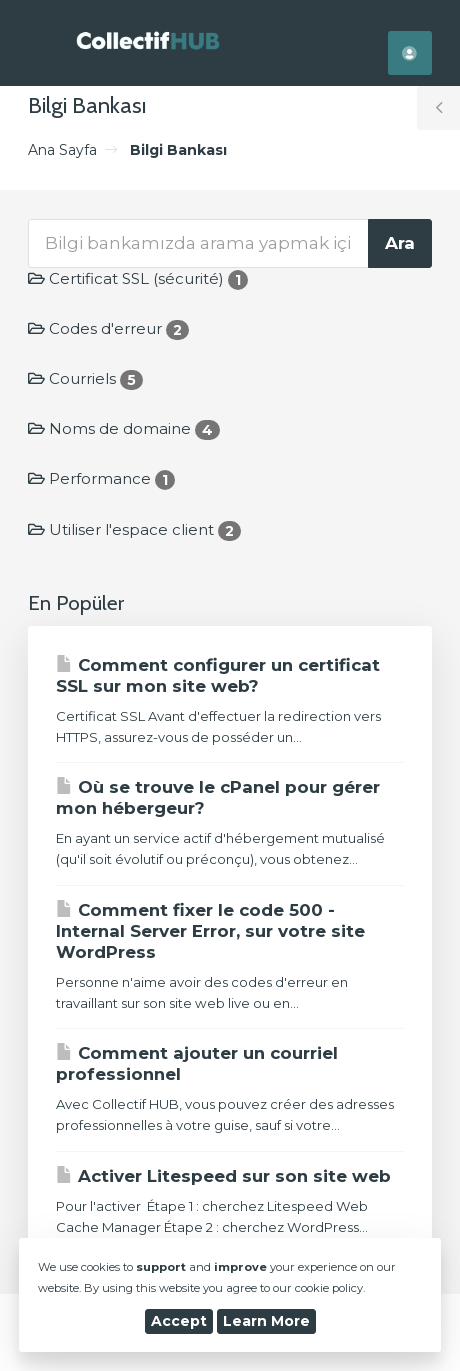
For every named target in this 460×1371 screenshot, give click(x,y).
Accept (179, 1321)
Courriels (85, 378)
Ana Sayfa (62, 150)
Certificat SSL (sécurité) (138, 278)
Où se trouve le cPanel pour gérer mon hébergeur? (218, 797)
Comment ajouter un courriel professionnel (197, 1063)
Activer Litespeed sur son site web (223, 1176)
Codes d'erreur (108, 328)
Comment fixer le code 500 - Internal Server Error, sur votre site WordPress (210, 931)
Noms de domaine (124, 428)
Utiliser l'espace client (134, 529)
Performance (101, 478)
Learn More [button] (266, 1321)
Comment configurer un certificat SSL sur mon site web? (218, 675)
